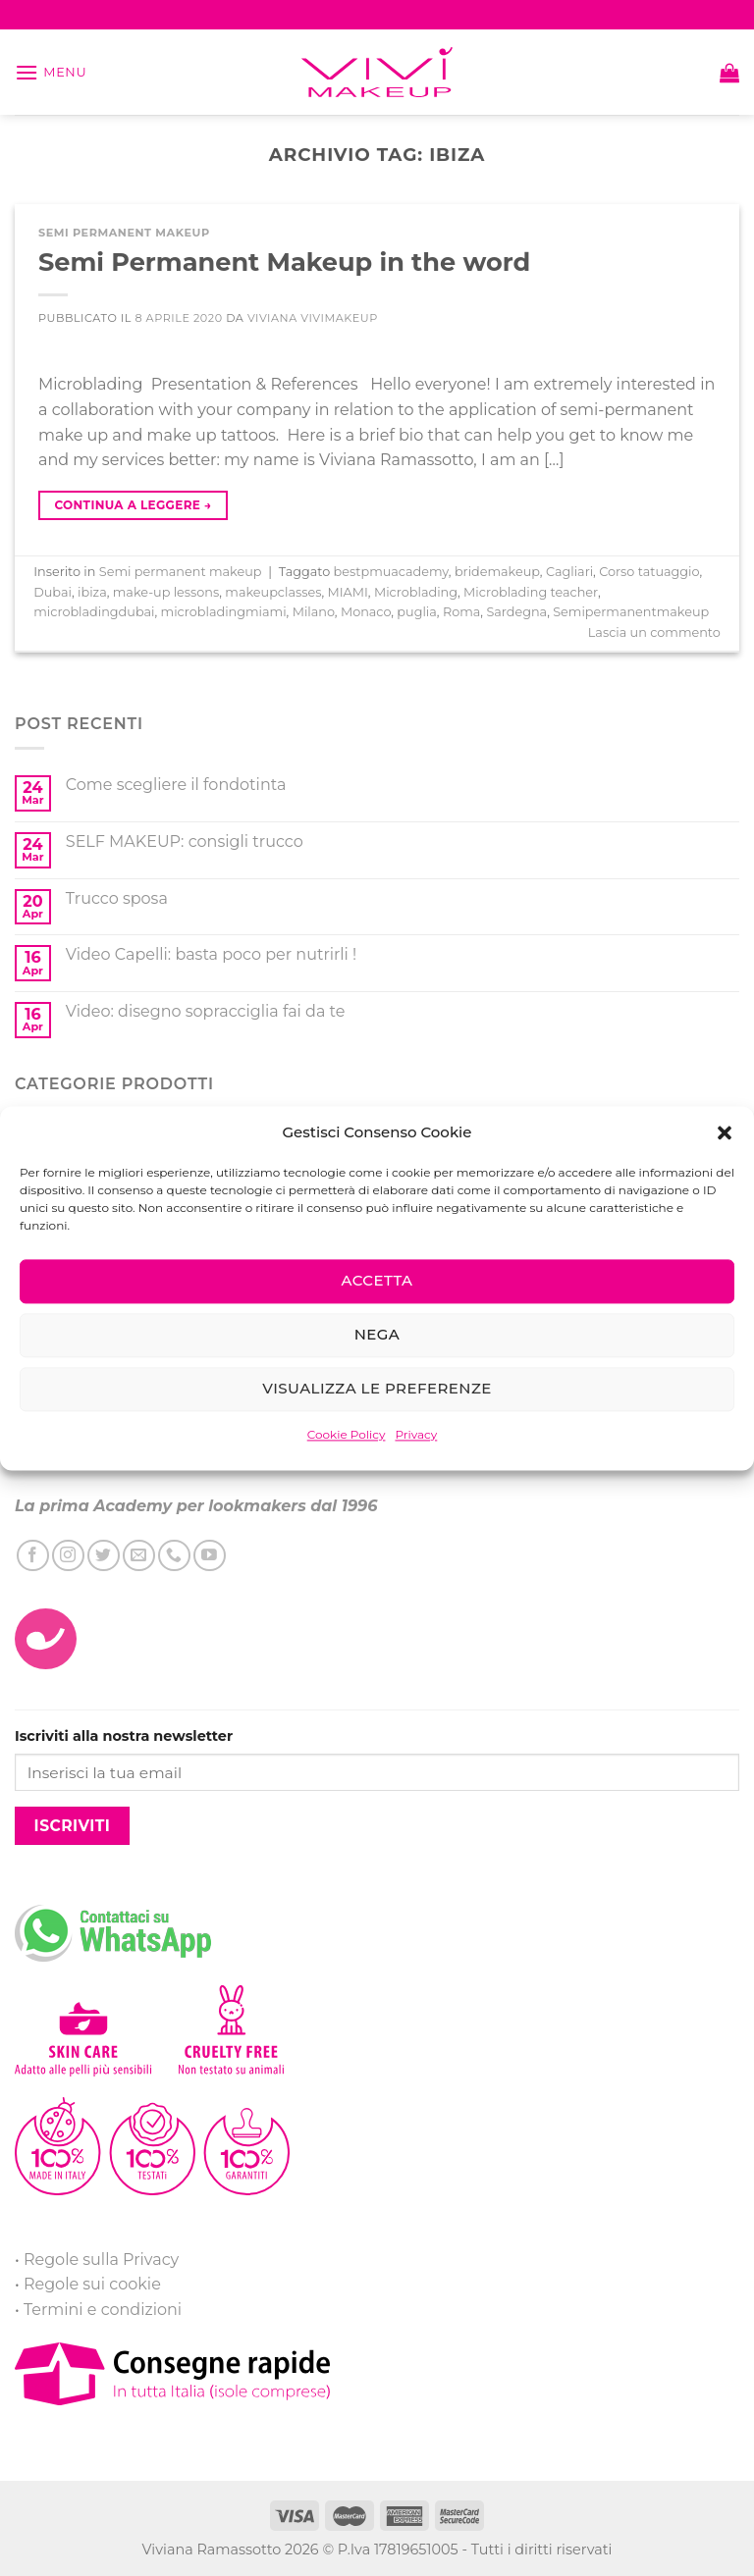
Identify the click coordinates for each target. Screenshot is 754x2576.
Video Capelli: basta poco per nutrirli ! (211, 954)
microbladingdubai (93, 612)
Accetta (376, 1280)
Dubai (52, 592)
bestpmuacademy (391, 571)
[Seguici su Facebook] (33, 1556)
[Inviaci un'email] (139, 1556)
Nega (377, 1334)
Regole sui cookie (92, 2284)
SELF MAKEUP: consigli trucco (184, 841)
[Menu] (50, 72)
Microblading (416, 592)
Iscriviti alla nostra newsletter (124, 1736)
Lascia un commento (654, 632)
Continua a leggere (132, 505)
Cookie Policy (346, 1434)
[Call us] (174, 1556)
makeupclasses (273, 592)
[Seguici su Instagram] (68, 1556)
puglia (416, 612)
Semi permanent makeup (124, 232)
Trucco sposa (117, 898)
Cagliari (569, 571)
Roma (461, 612)
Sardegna (516, 612)
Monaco (366, 612)
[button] (724, 1132)
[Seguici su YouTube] (209, 1556)
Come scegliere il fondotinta (176, 784)
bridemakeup (497, 571)
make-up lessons (166, 592)
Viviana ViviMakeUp (312, 318)
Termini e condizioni (103, 2309)
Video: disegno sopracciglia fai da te (206, 1011)
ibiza (92, 592)
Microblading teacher (530, 592)
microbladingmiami (224, 612)
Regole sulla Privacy (101, 2259)
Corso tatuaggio (649, 571)
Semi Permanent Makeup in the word (284, 261)
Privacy (416, 1434)
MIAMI (348, 592)
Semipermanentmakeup (631, 612)
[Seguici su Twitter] (103, 1556)
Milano (314, 612)
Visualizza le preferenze (376, 1388)
